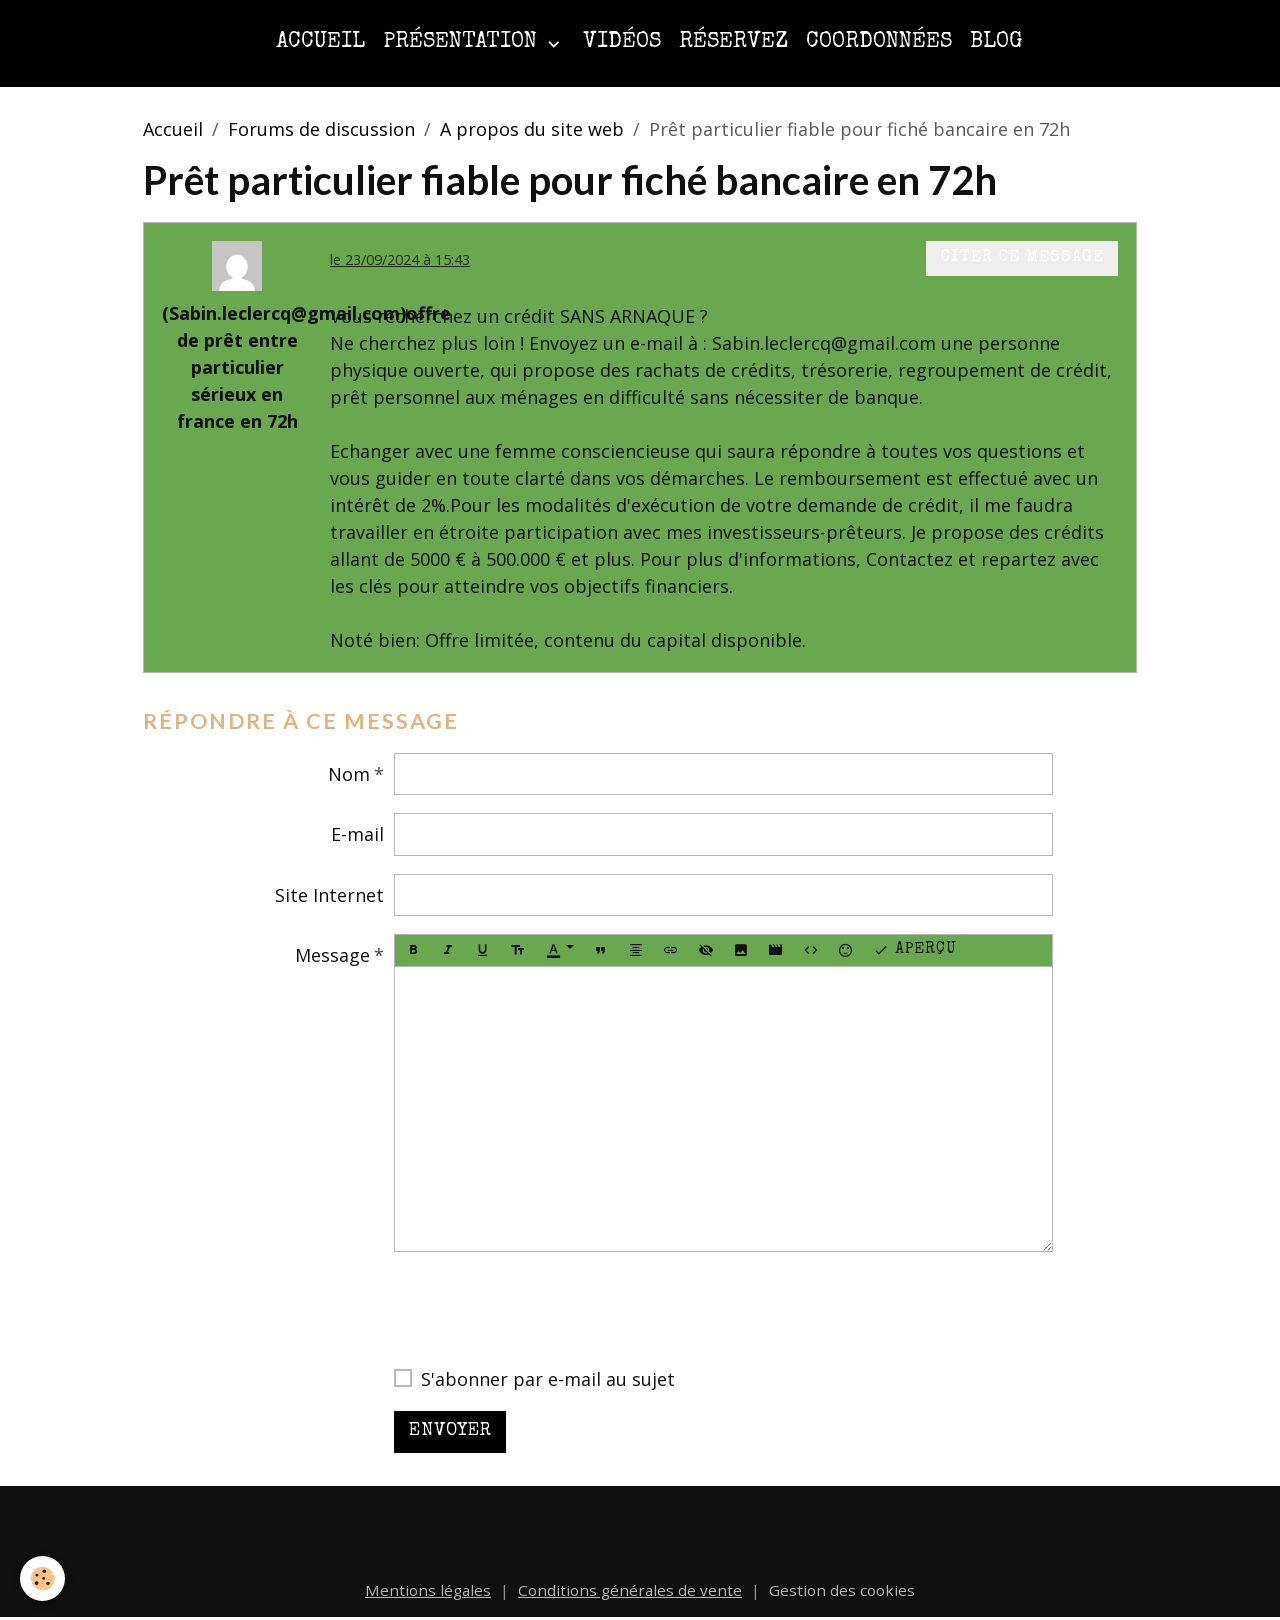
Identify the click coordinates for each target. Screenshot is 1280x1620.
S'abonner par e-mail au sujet (548, 1379)
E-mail (357, 834)
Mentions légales (428, 1590)
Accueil (320, 42)
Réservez (733, 42)
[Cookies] (42, 1578)
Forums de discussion (321, 129)
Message (332, 955)
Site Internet (329, 895)
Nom (349, 774)
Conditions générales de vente (630, 1590)
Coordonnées (879, 42)
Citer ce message (1022, 258)
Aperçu (915, 951)
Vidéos (622, 42)
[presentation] (546, 1309)
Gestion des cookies (842, 1590)
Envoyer (450, 1431)
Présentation (463, 42)
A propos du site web (532, 129)
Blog (996, 42)
